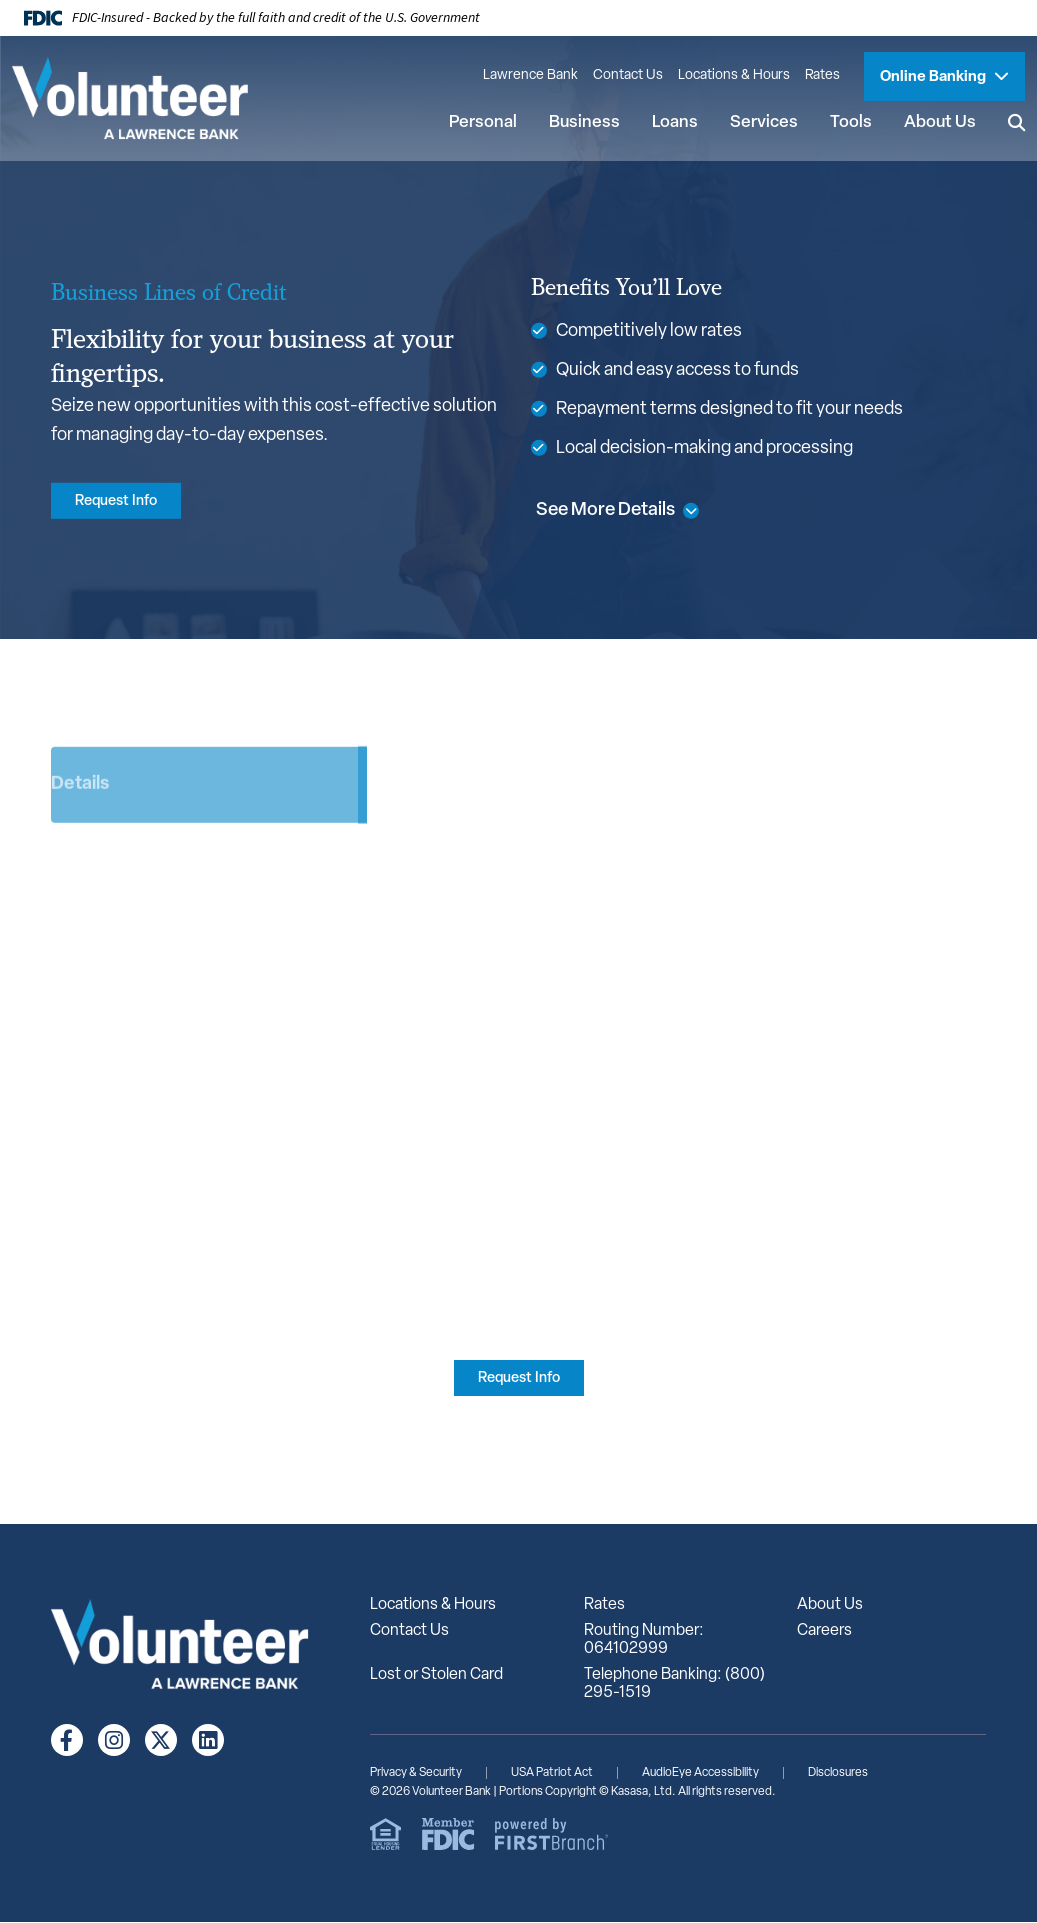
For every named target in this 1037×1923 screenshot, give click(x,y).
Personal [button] (482, 122)
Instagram (114, 1741)
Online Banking (934, 77)
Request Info (119, 501)
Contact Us (628, 75)
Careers (824, 1632)
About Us (830, 1606)
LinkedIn (208, 1741)
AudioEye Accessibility (700, 1774)
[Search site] (1016, 123)
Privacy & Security (416, 1774)
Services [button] (763, 122)
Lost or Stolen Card (436, 1676)
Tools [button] (850, 122)
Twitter (161, 1741)
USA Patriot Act (552, 1774)
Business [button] (583, 122)
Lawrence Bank (530, 75)
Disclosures (838, 1774)
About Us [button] (939, 122)
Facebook (67, 1741)
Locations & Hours (734, 75)
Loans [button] (674, 122)
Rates (822, 75)
